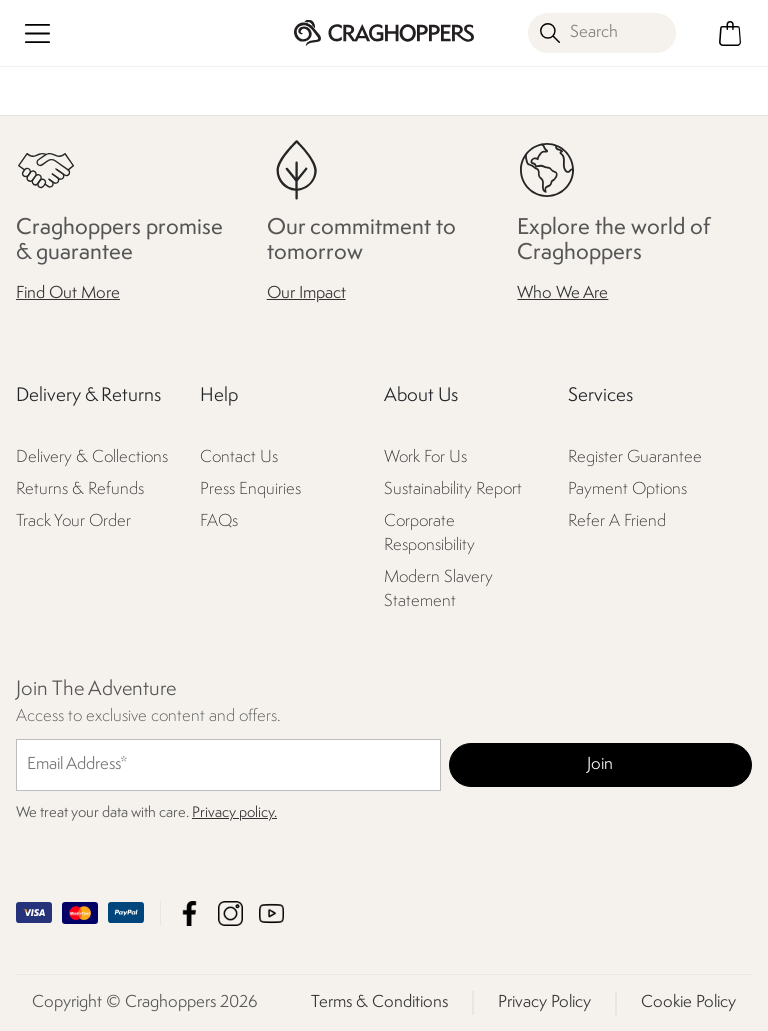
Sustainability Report (453, 489)
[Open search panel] (602, 33)
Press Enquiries (250, 489)
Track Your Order (73, 521)
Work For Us (425, 457)
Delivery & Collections (92, 457)
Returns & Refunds (80, 489)
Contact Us (239, 457)
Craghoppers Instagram (230, 913)
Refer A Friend (617, 521)
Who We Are (562, 293)
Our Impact (306, 293)
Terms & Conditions (379, 1002)
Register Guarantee (635, 457)
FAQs (219, 521)
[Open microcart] (730, 33)
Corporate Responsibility (429, 533)
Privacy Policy (544, 1002)
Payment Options (627, 489)
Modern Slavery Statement (438, 589)
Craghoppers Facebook (189, 913)
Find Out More (68, 293)
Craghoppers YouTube (271, 913)
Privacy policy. (234, 813)
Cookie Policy (688, 1002)
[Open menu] (37, 33)
